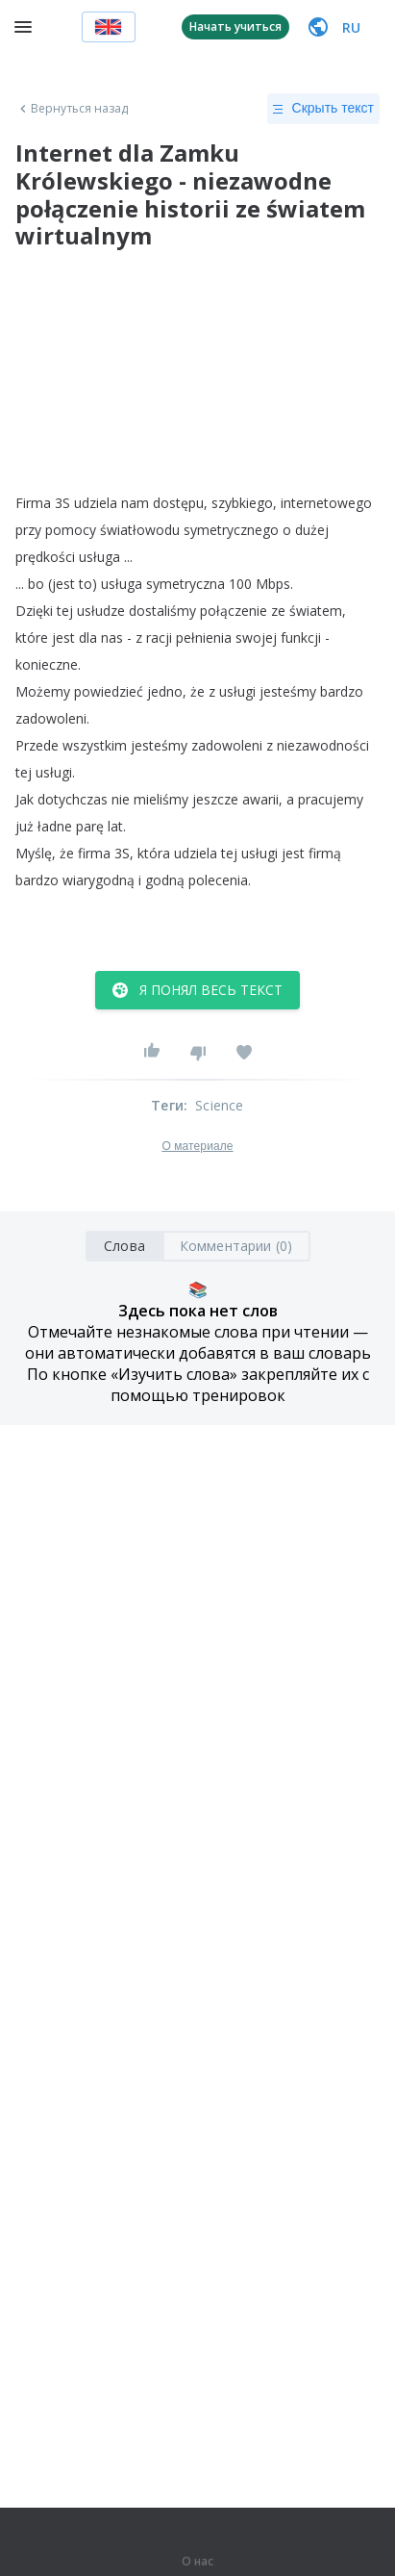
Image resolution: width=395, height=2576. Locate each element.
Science (219, 1105)
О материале (197, 1146)
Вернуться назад (72, 109)
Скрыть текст (323, 108)
